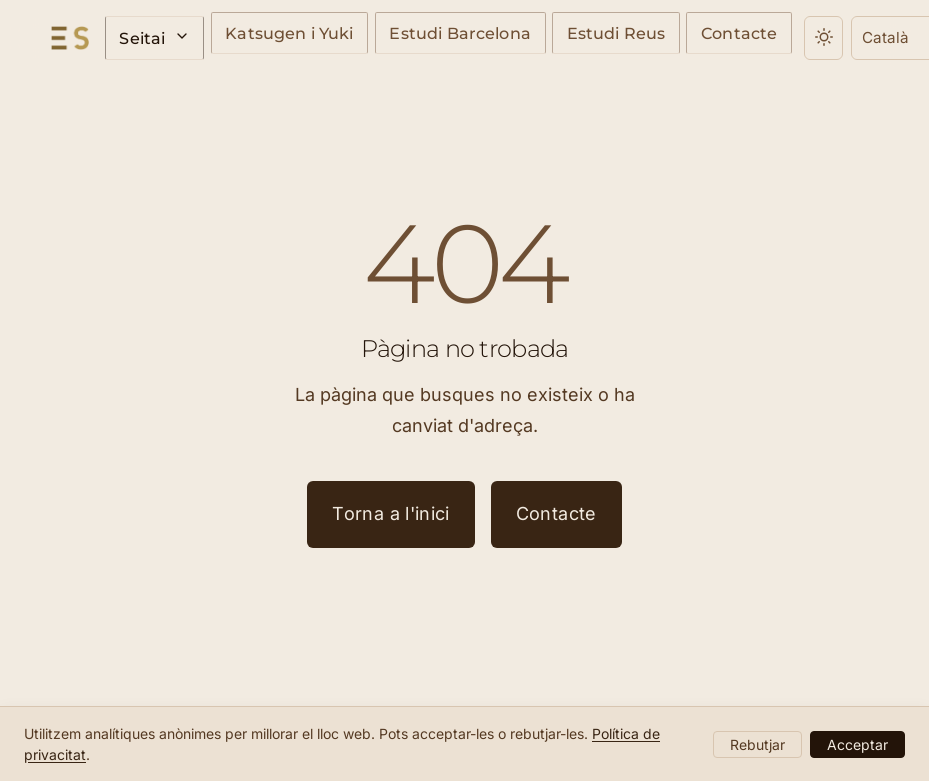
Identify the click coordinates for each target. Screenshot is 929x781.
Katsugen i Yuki (275, 35)
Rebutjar (757, 744)
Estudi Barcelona (433, 35)
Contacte (691, 35)
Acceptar (857, 744)
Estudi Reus (578, 35)
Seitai (151, 38)
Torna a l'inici (390, 513)
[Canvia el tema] (771, 38)
